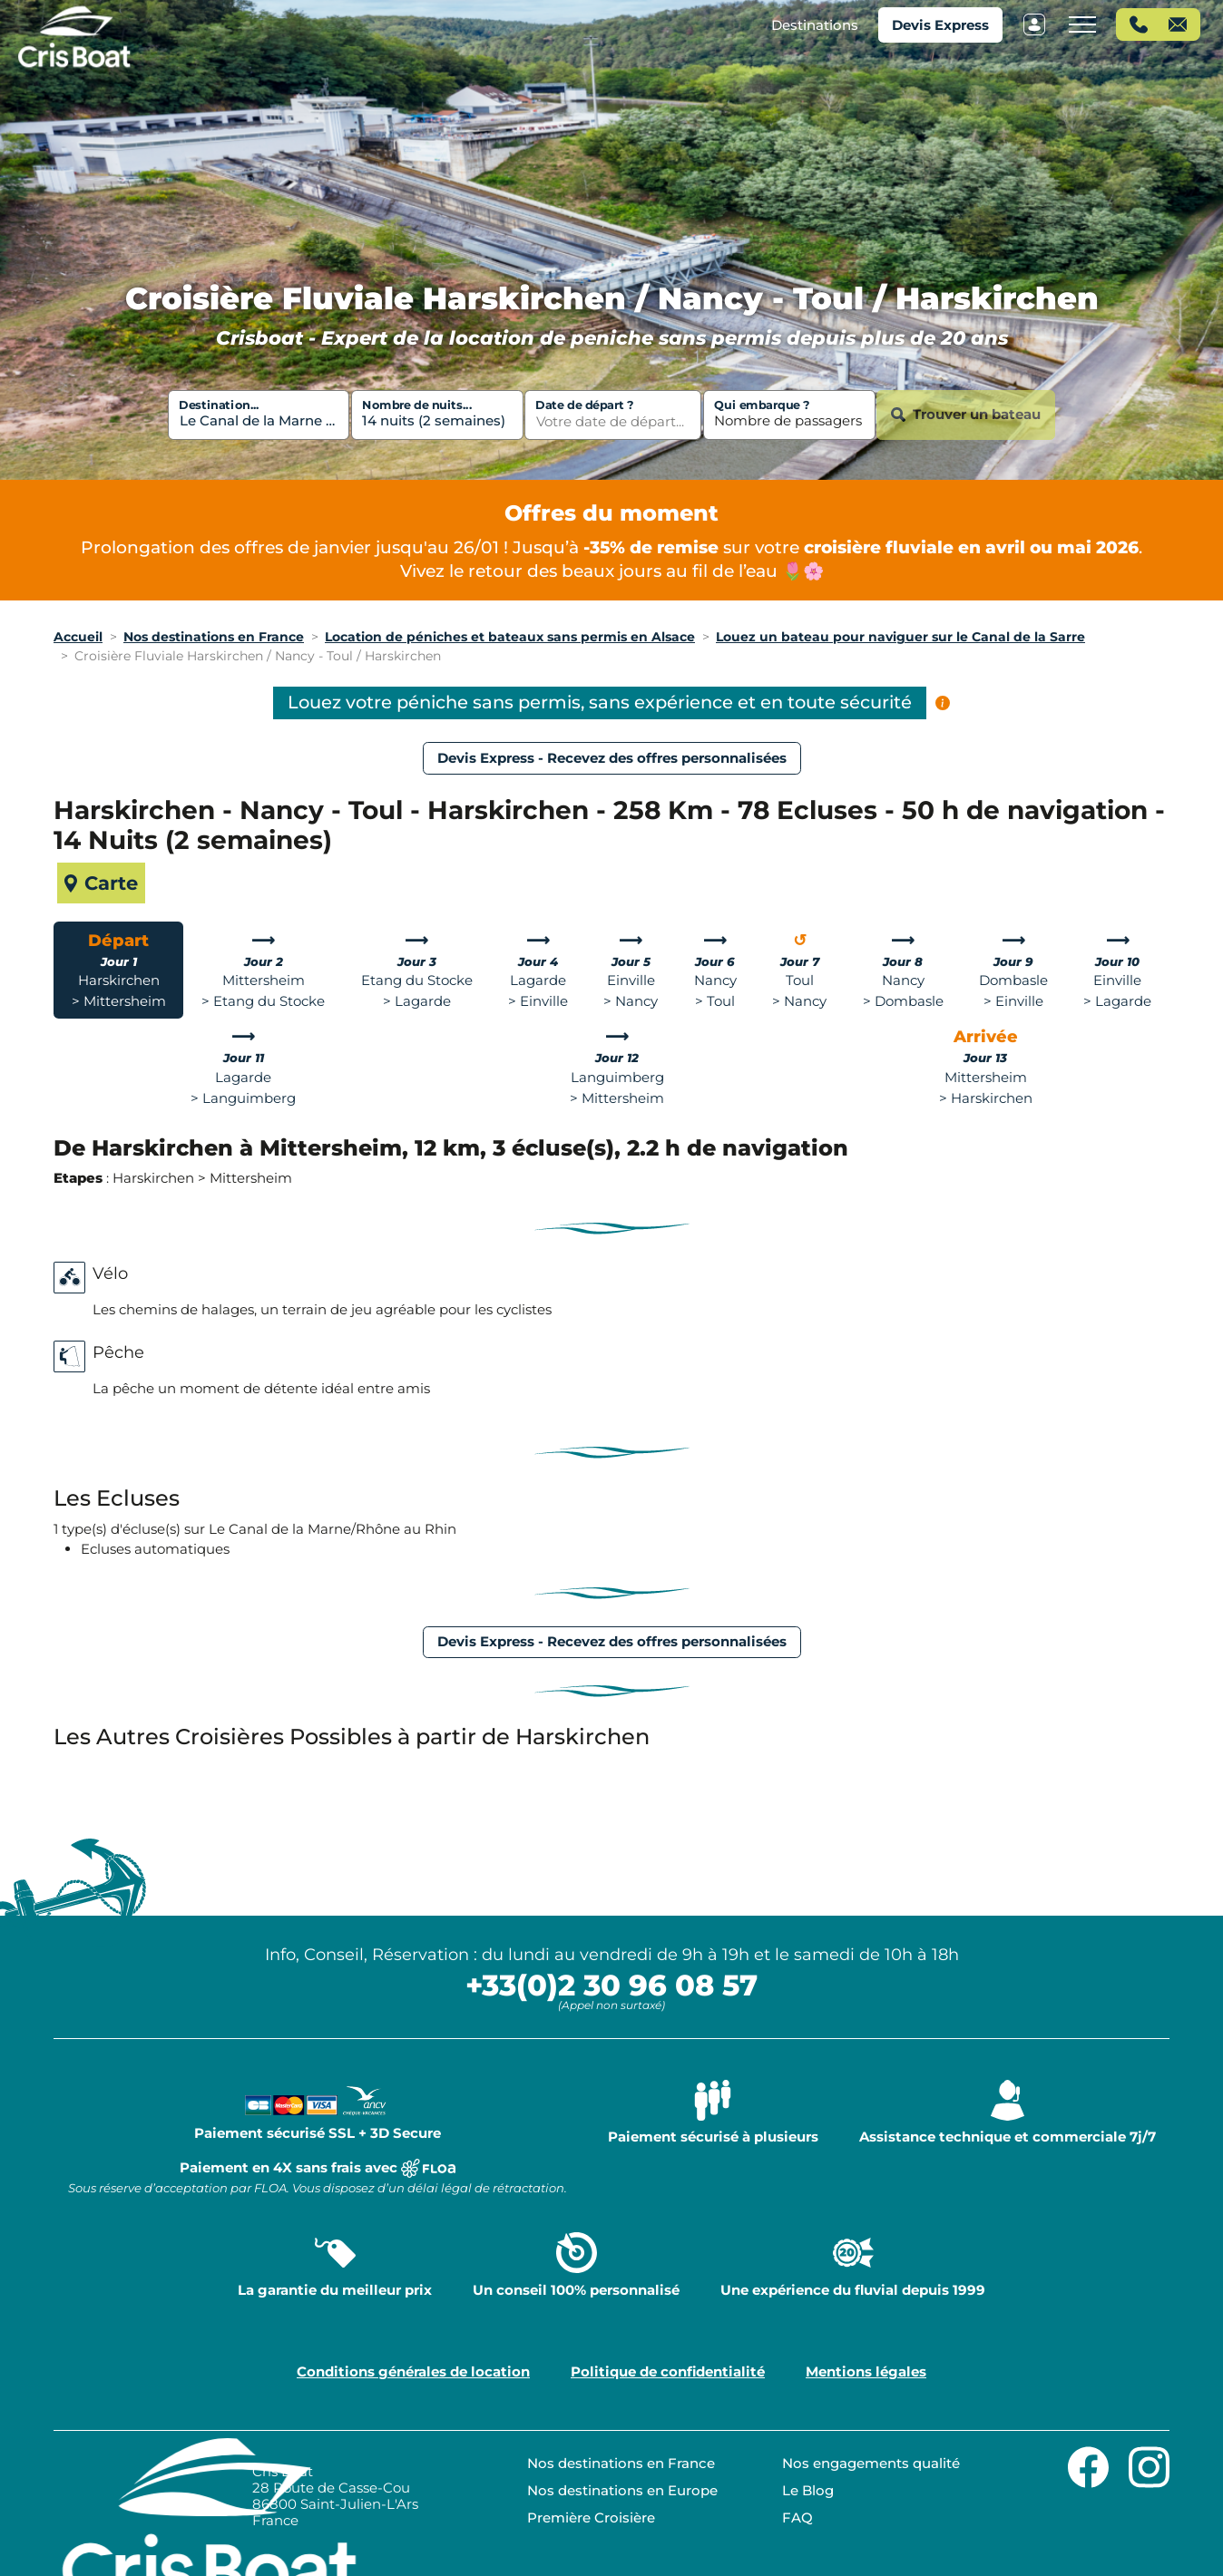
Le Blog (808, 2490)
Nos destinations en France (621, 2463)
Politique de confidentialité (668, 2371)
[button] (815, 25)
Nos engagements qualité (871, 2463)
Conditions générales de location (413, 2371)
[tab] (118, 970)
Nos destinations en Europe (622, 2490)
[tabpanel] (611, 1162)
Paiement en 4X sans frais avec (317, 2177)
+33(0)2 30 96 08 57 (611, 1985)
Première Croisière (591, 2517)
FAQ (797, 2517)
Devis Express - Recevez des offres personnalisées (612, 757)
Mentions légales (866, 2371)
